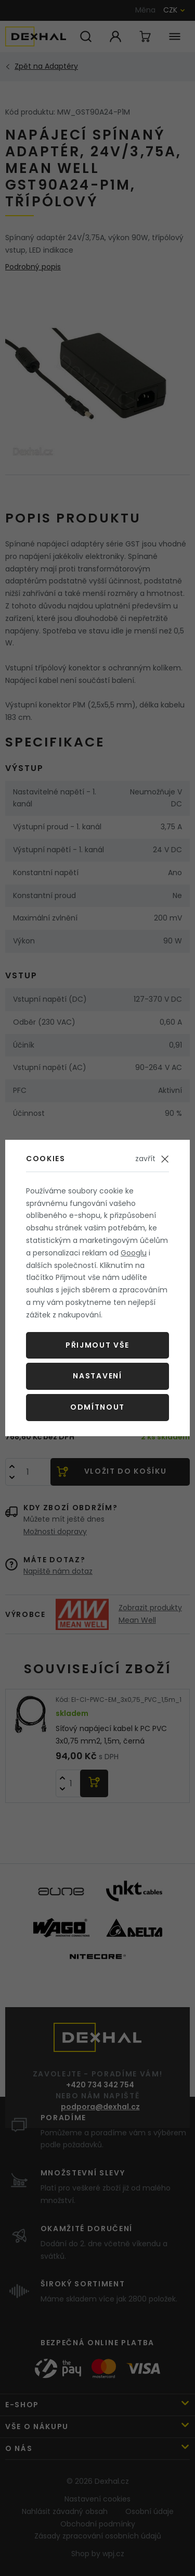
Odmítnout (97, 1407)
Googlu (134, 1253)
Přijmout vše (97, 1345)
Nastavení (97, 1376)
